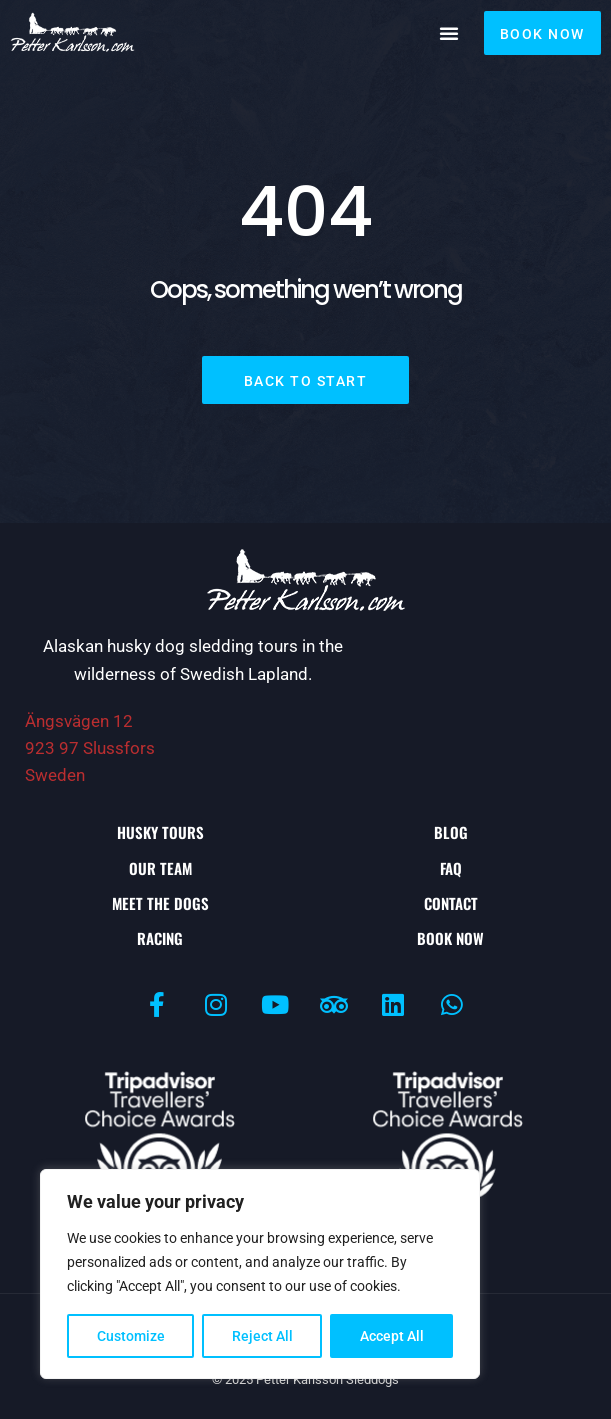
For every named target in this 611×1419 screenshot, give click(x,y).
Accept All (392, 1336)
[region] (260, 1274)
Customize (131, 1336)
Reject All (262, 1336)
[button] (449, 33)
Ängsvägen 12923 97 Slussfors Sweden (90, 748)
